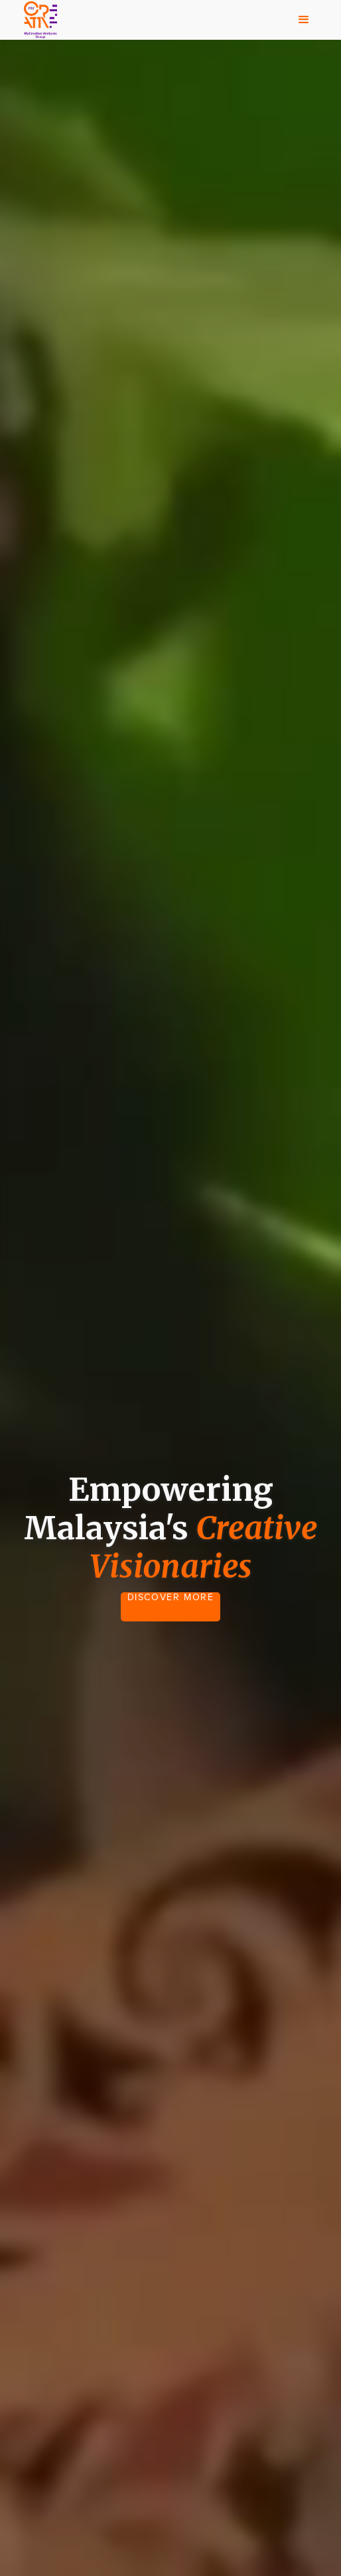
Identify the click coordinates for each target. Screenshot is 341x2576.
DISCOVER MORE (170, 1597)
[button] (304, 20)
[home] (37, 20)
